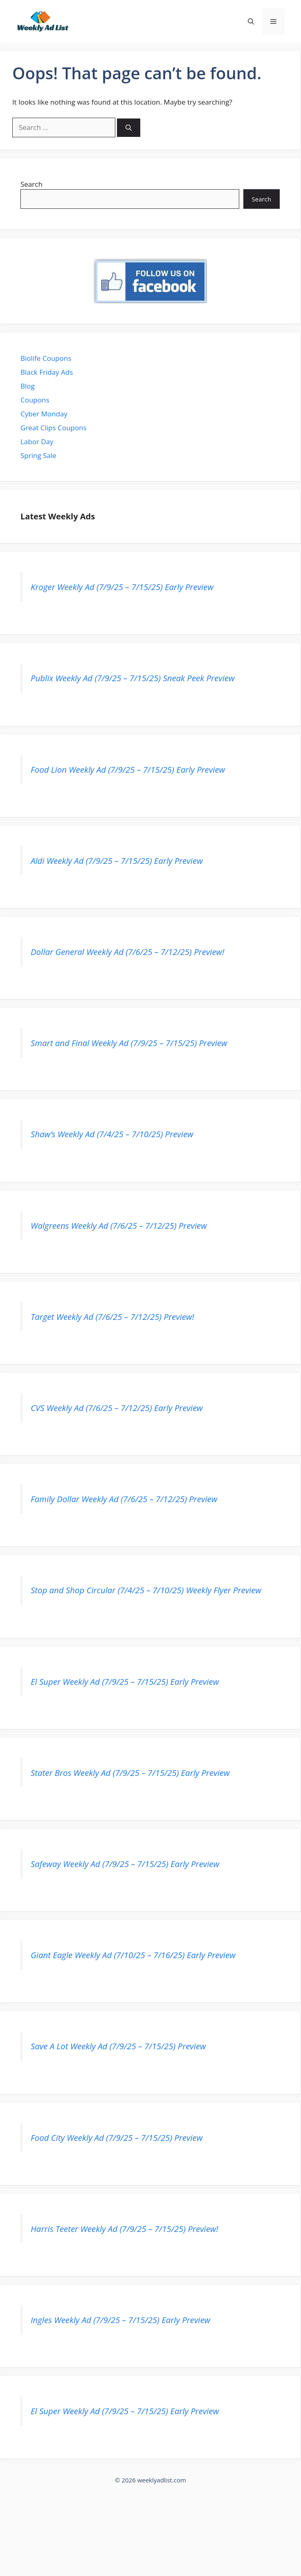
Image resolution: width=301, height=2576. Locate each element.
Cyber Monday (43, 413)
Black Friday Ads (46, 372)
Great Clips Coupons (53, 427)
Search (31, 184)
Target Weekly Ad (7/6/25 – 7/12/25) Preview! (112, 1316)
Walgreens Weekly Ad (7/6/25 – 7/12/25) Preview (119, 1225)
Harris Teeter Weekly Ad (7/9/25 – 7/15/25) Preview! (124, 2228)
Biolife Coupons (45, 358)
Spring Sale (38, 455)
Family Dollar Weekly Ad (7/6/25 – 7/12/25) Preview (124, 1499)
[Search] (128, 128)
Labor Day (37, 441)
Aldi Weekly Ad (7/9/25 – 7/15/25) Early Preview (117, 860)
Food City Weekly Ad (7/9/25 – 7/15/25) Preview (116, 2137)
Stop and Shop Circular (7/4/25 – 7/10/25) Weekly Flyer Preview (146, 1590)
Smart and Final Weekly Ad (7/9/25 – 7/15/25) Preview (129, 1043)
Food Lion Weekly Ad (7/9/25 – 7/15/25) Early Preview (128, 769)
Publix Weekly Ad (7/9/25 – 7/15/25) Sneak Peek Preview (133, 678)
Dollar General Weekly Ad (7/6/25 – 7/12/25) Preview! (127, 951)
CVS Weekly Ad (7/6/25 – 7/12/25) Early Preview (117, 1407)
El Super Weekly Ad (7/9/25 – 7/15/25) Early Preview (125, 1681)
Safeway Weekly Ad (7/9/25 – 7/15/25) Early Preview (125, 1863)
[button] (251, 21)
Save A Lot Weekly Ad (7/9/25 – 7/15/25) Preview (118, 2046)
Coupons (34, 400)
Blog (27, 386)
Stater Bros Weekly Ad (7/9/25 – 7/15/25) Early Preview (130, 1772)
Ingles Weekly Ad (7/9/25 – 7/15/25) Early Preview (120, 2320)
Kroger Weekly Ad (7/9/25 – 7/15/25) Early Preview (122, 587)
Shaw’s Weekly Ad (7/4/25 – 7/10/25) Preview (112, 1134)
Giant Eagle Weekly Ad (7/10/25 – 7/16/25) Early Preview (133, 1955)
